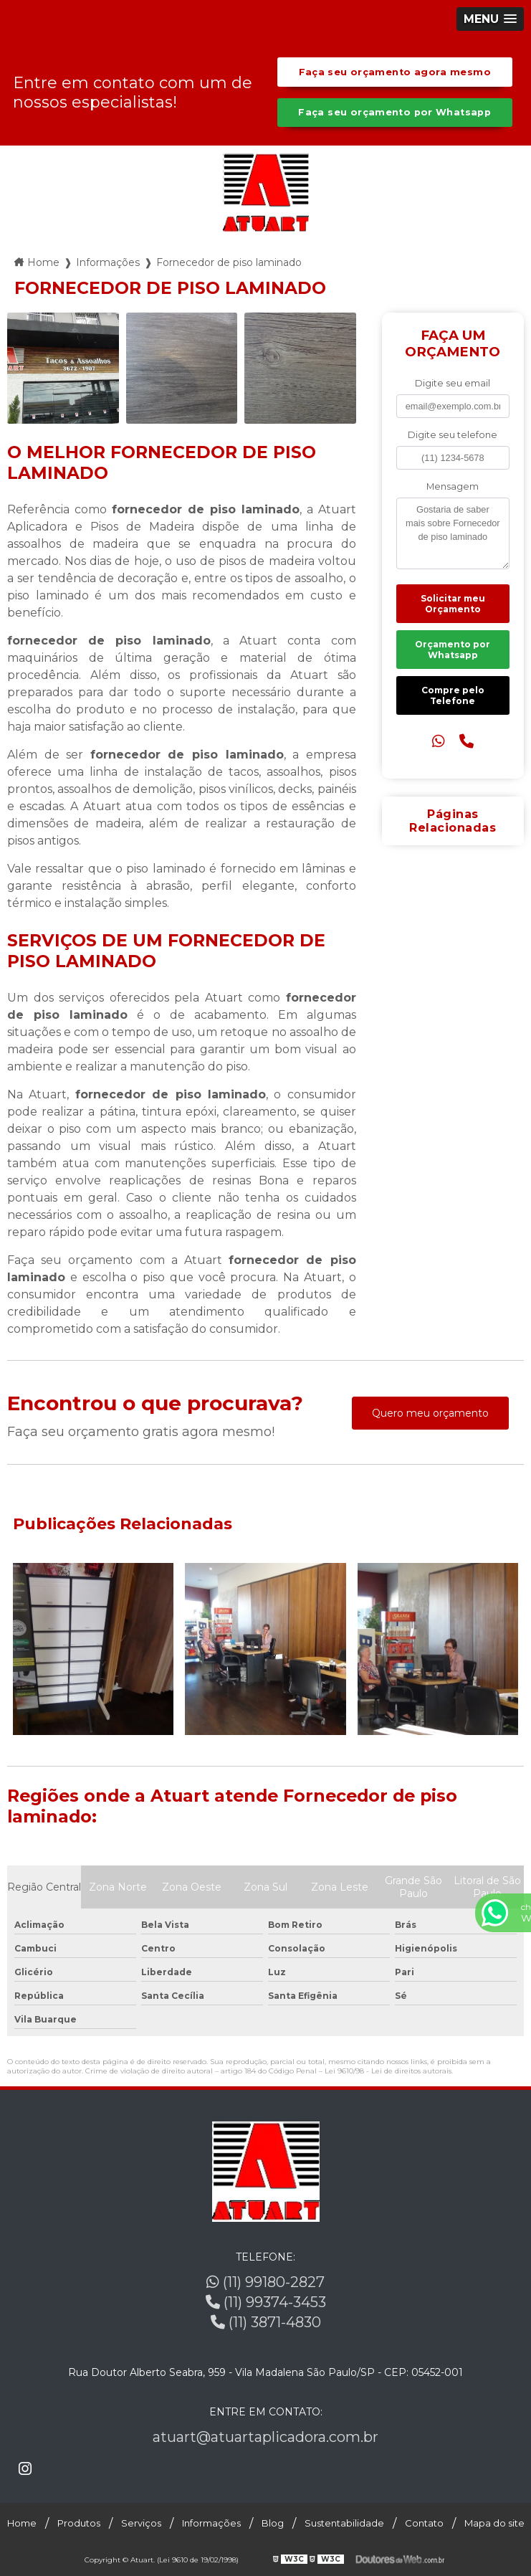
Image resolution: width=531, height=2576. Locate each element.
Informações (211, 2523)
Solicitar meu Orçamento (453, 603)
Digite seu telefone (452, 434)
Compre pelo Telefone (452, 695)
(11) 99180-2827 (265, 2282)
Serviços (141, 2523)
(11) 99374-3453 (266, 2302)
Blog (273, 2523)
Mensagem (452, 486)
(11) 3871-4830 (266, 2322)
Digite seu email (452, 383)
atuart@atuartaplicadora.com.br (265, 2437)
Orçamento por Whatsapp (452, 649)
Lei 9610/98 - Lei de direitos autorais (388, 2071)
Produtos (78, 2523)
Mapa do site (494, 2523)
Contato (424, 2523)
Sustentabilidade (344, 2523)
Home (22, 2523)
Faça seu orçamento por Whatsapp (394, 112)
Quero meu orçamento (430, 1413)
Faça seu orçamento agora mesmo (395, 72)
